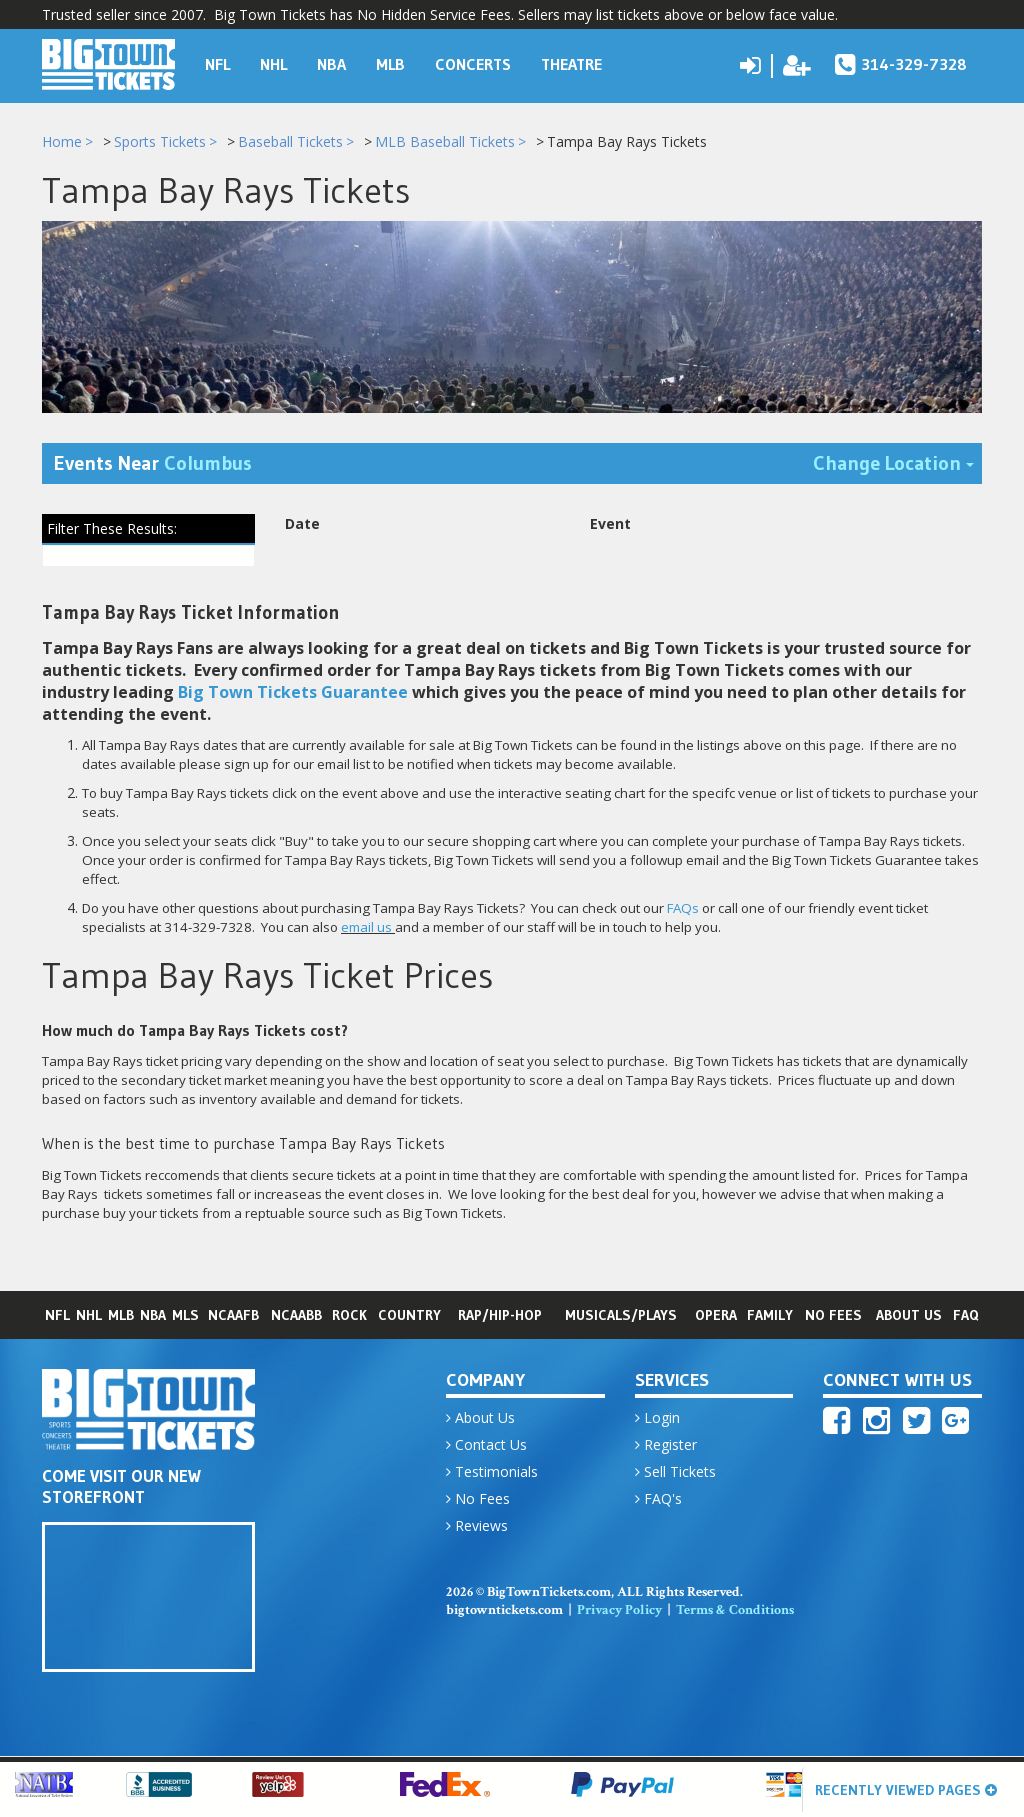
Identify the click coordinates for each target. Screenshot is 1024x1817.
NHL (89, 1316)
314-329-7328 (901, 64)
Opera (716, 1316)
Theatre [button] (571, 64)
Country (409, 1316)
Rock (349, 1316)
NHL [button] (273, 64)
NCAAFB (233, 1316)
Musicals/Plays (621, 1316)
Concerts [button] (473, 64)
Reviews (477, 1526)
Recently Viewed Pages (906, 1790)
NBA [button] (331, 64)
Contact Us (486, 1445)
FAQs (683, 908)
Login (657, 1418)
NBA (153, 1316)
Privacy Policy (619, 1611)
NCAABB (296, 1316)
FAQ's (658, 1499)
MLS (185, 1316)
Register (666, 1445)
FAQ (966, 1316)
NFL (57, 1316)
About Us (909, 1316)
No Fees (833, 1316)
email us (366, 927)
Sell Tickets (675, 1472)
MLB (121, 1316)
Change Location (897, 462)
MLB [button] (390, 64)
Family (770, 1316)
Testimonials (492, 1472)
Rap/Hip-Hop (500, 1316)
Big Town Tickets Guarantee (293, 692)
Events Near (153, 464)
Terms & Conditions (735, 1611)
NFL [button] (217, 64)
